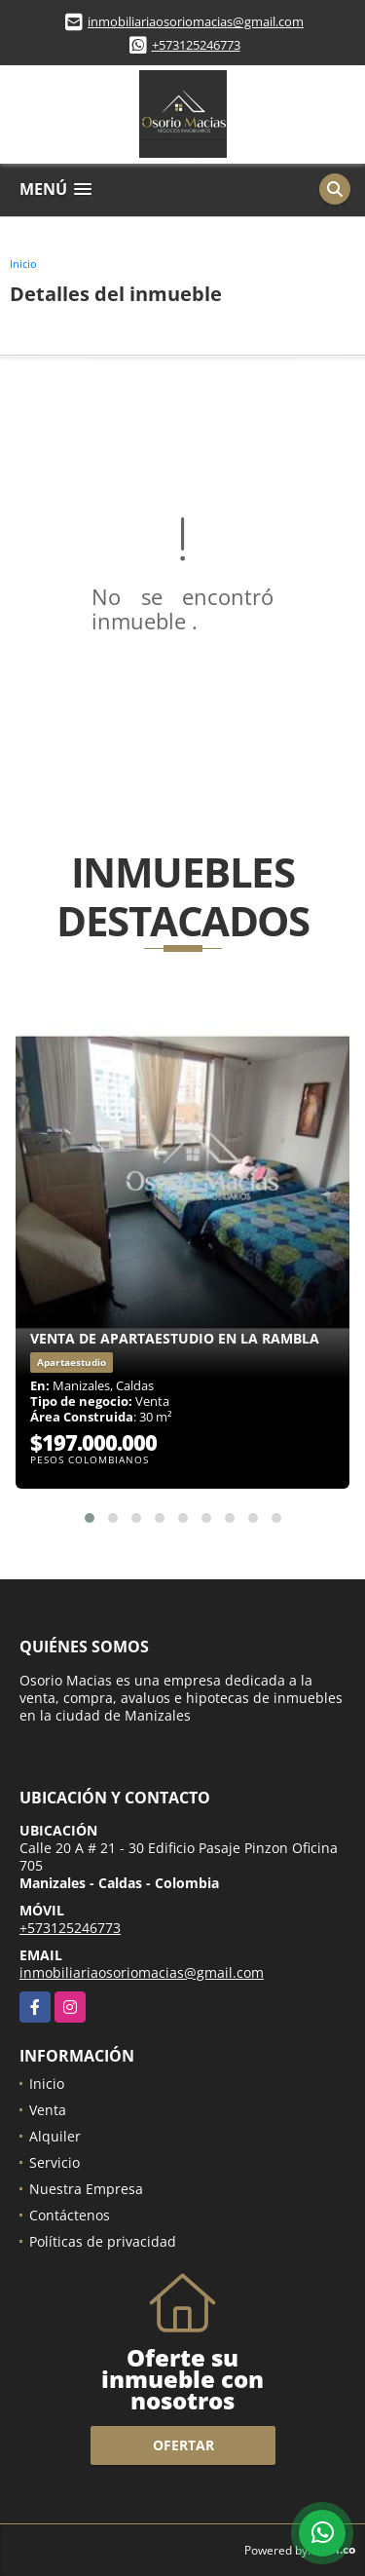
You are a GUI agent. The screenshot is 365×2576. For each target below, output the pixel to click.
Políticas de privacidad (102, 2241)
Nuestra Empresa (86, 2188)
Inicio (23, 263)
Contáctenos (69, 2215)
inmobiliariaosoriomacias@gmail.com (196, 21)
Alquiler (55, 2136)
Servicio (54, 2162)
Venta (47, 2110)
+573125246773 (196, 45)
